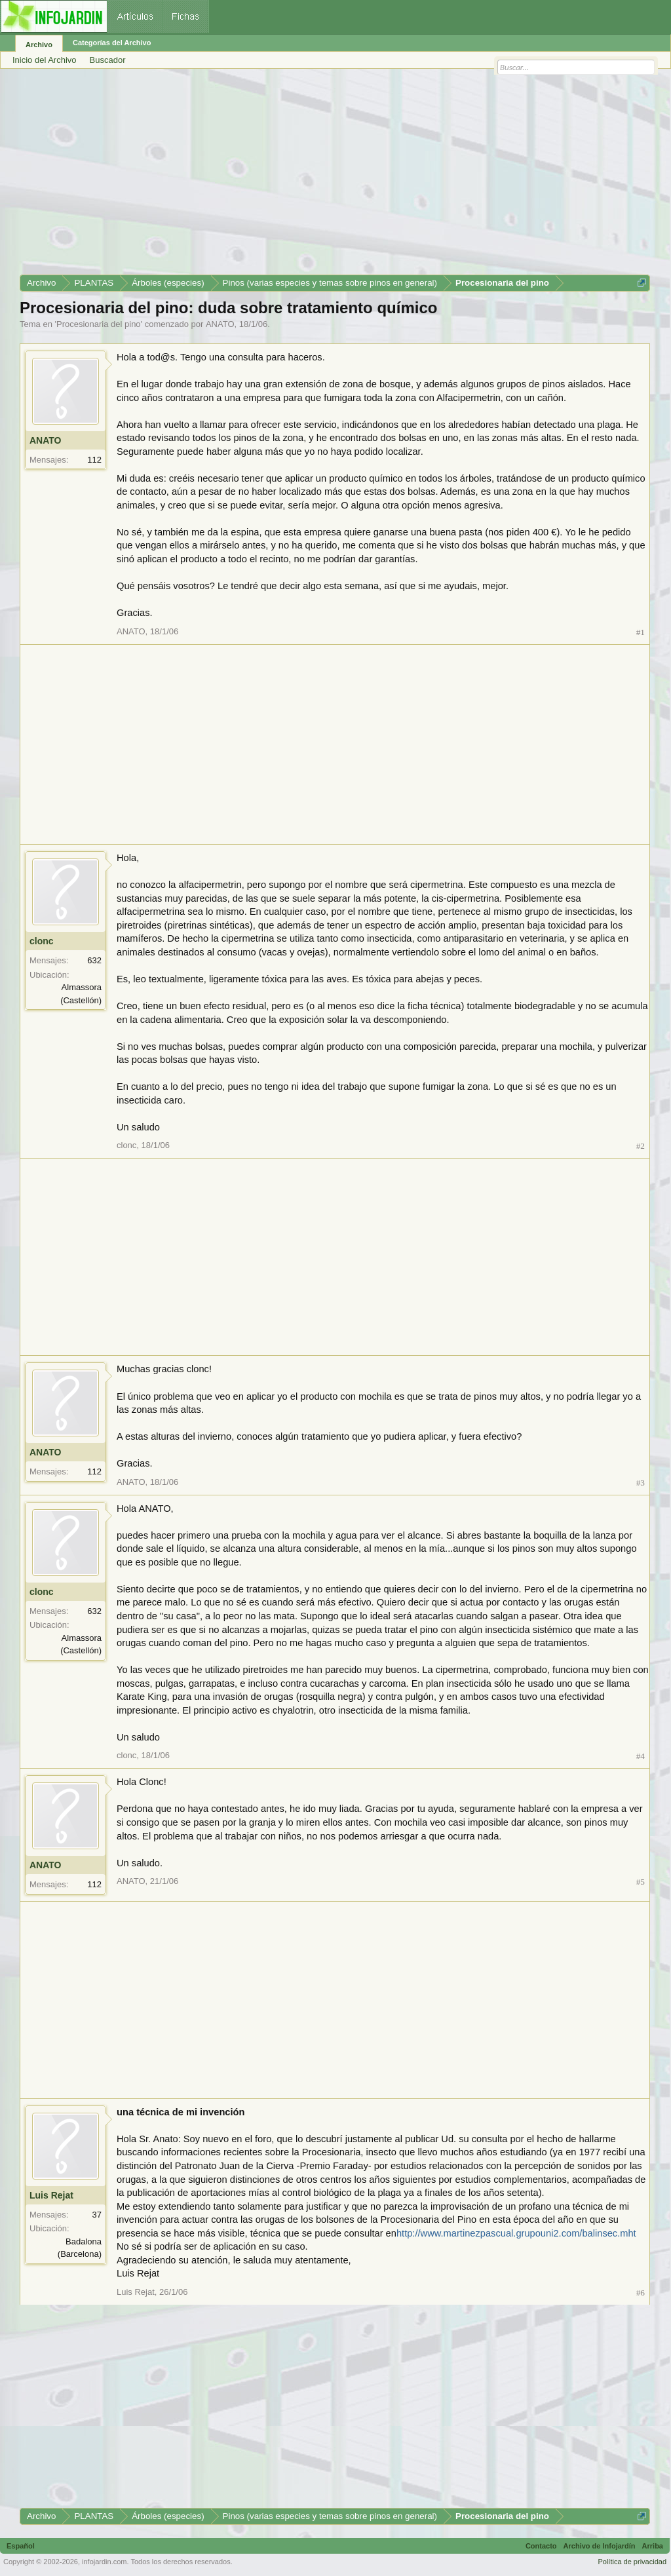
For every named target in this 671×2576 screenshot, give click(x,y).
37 (97, 2215)
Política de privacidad (632, 2562)
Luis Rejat (51, 2195)
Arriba (652, 2546)
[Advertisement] (335, 176)
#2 (640, 1146)
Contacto (541, 2546)
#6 (640, 2292)
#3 (640, 1483)
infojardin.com (104, 2562)
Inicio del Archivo (44, 60)
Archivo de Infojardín (600, 2546)
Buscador (108, 60)
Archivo (39, 44)
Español (21, 2546)
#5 (640, 1882)
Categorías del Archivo (112, 43)
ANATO (220, 324)
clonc (41, 941)
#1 (640, 632)
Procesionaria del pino (98, 324)
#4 (640, 1756)
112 (94, 460)
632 (94, 960)
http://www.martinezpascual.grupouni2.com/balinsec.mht (516, 2233)
